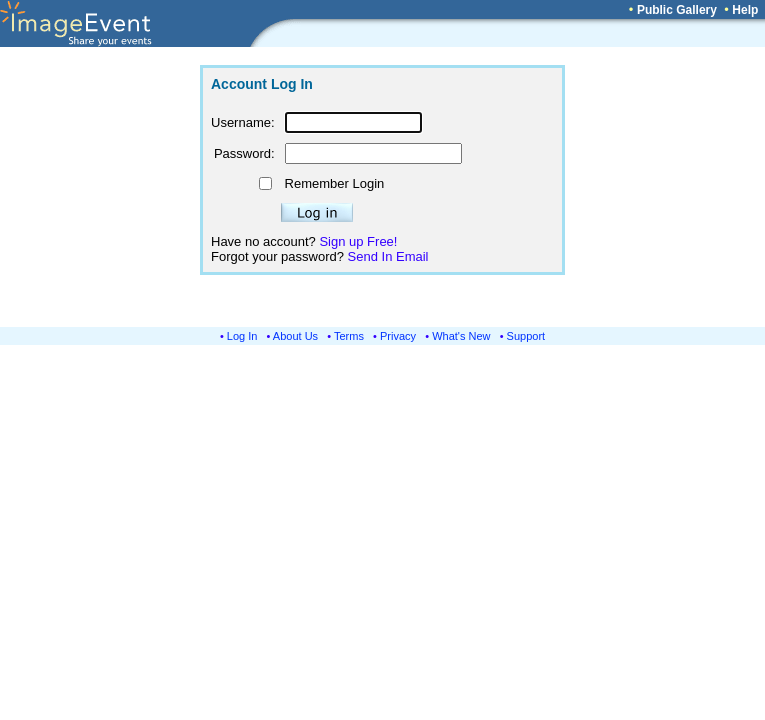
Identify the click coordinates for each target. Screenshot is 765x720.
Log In (242, 336)
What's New (461, 336)
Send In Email (388, 256)
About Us (295, 336)
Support (526, 336)
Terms (349, 336)
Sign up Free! (358, 241)
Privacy (398, 336)
